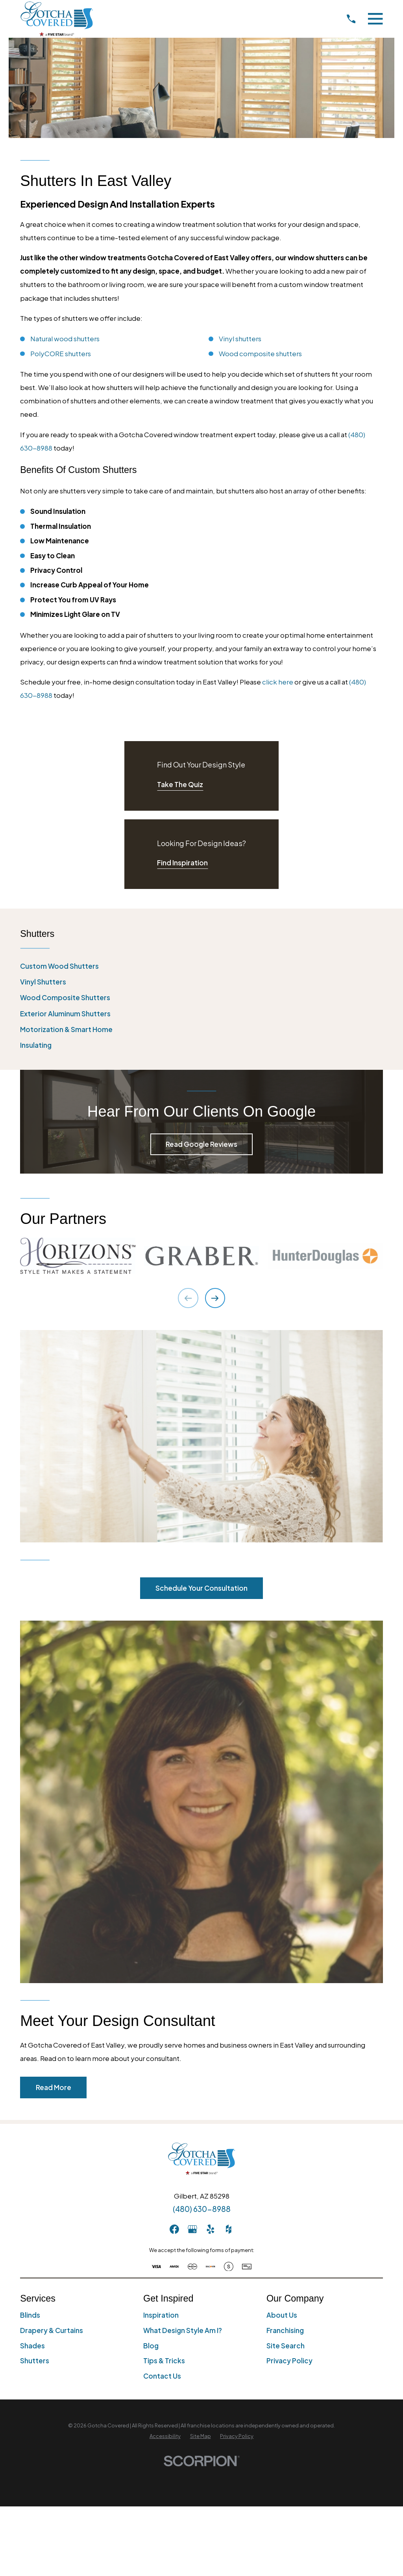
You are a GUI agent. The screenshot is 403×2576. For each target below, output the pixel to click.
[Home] (56, 18)
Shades (32, 2345)
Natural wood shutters (65, 338)
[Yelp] (210, 2229)
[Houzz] (228, 2229)
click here (277, 681)
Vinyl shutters (240, 338)
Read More (53, 2087)
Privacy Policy (289, 2360)
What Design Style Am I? (182, 2330)
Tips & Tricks (164, 2360)
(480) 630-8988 (202, 2209)
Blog (151, 2345)
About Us (281, 2315)
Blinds (30, 2315)
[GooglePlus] (192, 2229)
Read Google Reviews (201, 1144)
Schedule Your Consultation (201, 1588)
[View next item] (215, 1298)
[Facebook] (174, 2229)
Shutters (34, 2360)
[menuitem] (201, 966)
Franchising (285, 2330)
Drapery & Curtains (51, 2330)
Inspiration (161, 2315)
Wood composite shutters (260, 353)
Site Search (285, 2345)
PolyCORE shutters (60, 353)
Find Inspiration (182, 862)
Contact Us (162, 2376)
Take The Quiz (180, 784)
